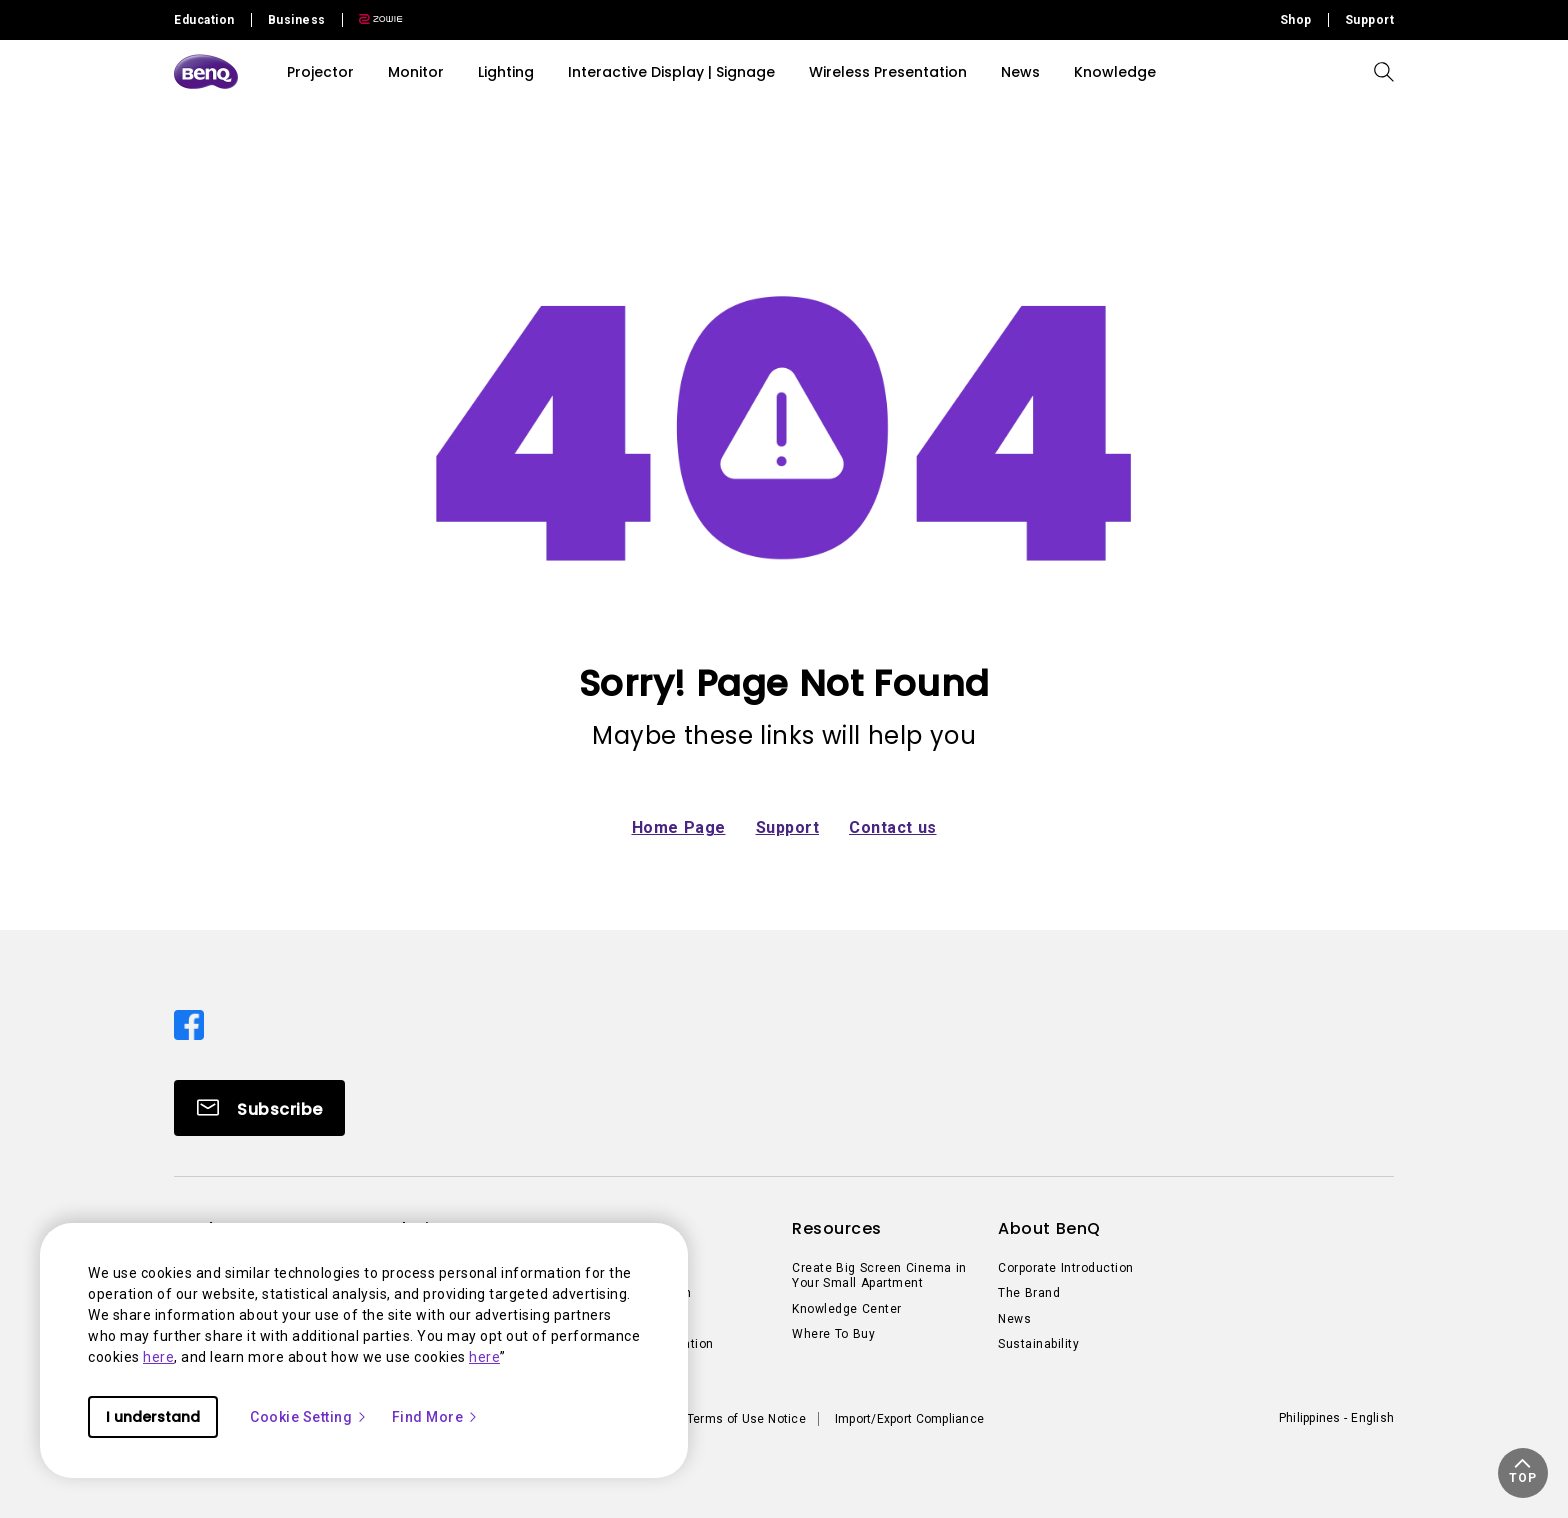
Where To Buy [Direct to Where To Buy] (833, 1334)
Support (788, 827)
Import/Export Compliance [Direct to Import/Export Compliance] (909, 1419)
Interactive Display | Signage (671, 72)
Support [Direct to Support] (1370, 20)
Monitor (416, 72)
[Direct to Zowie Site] (373, 20)
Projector (320, 72)
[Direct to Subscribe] (259, 1108)
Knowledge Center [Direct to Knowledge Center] (847, 1309)
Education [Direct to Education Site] (204, 20)
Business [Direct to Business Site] (297, 20)
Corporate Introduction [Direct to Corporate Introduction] (1066, 1268)
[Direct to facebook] (189, 1023)
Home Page (679, 827)
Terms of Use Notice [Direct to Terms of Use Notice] (746, 1419)
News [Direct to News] (1014, 1319)
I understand (153, 1417)
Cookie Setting (309, 1417)
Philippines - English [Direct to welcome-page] (1336, 1418)
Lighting (506, 72)
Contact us (893, 827)
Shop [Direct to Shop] (1296, 20)
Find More (436, 1417)
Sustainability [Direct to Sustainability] (1038, 1344)
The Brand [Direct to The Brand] (1029, 1293)
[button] (1523, 1473)
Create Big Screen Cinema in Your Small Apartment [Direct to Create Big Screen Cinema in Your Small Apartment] (879, 1276)
